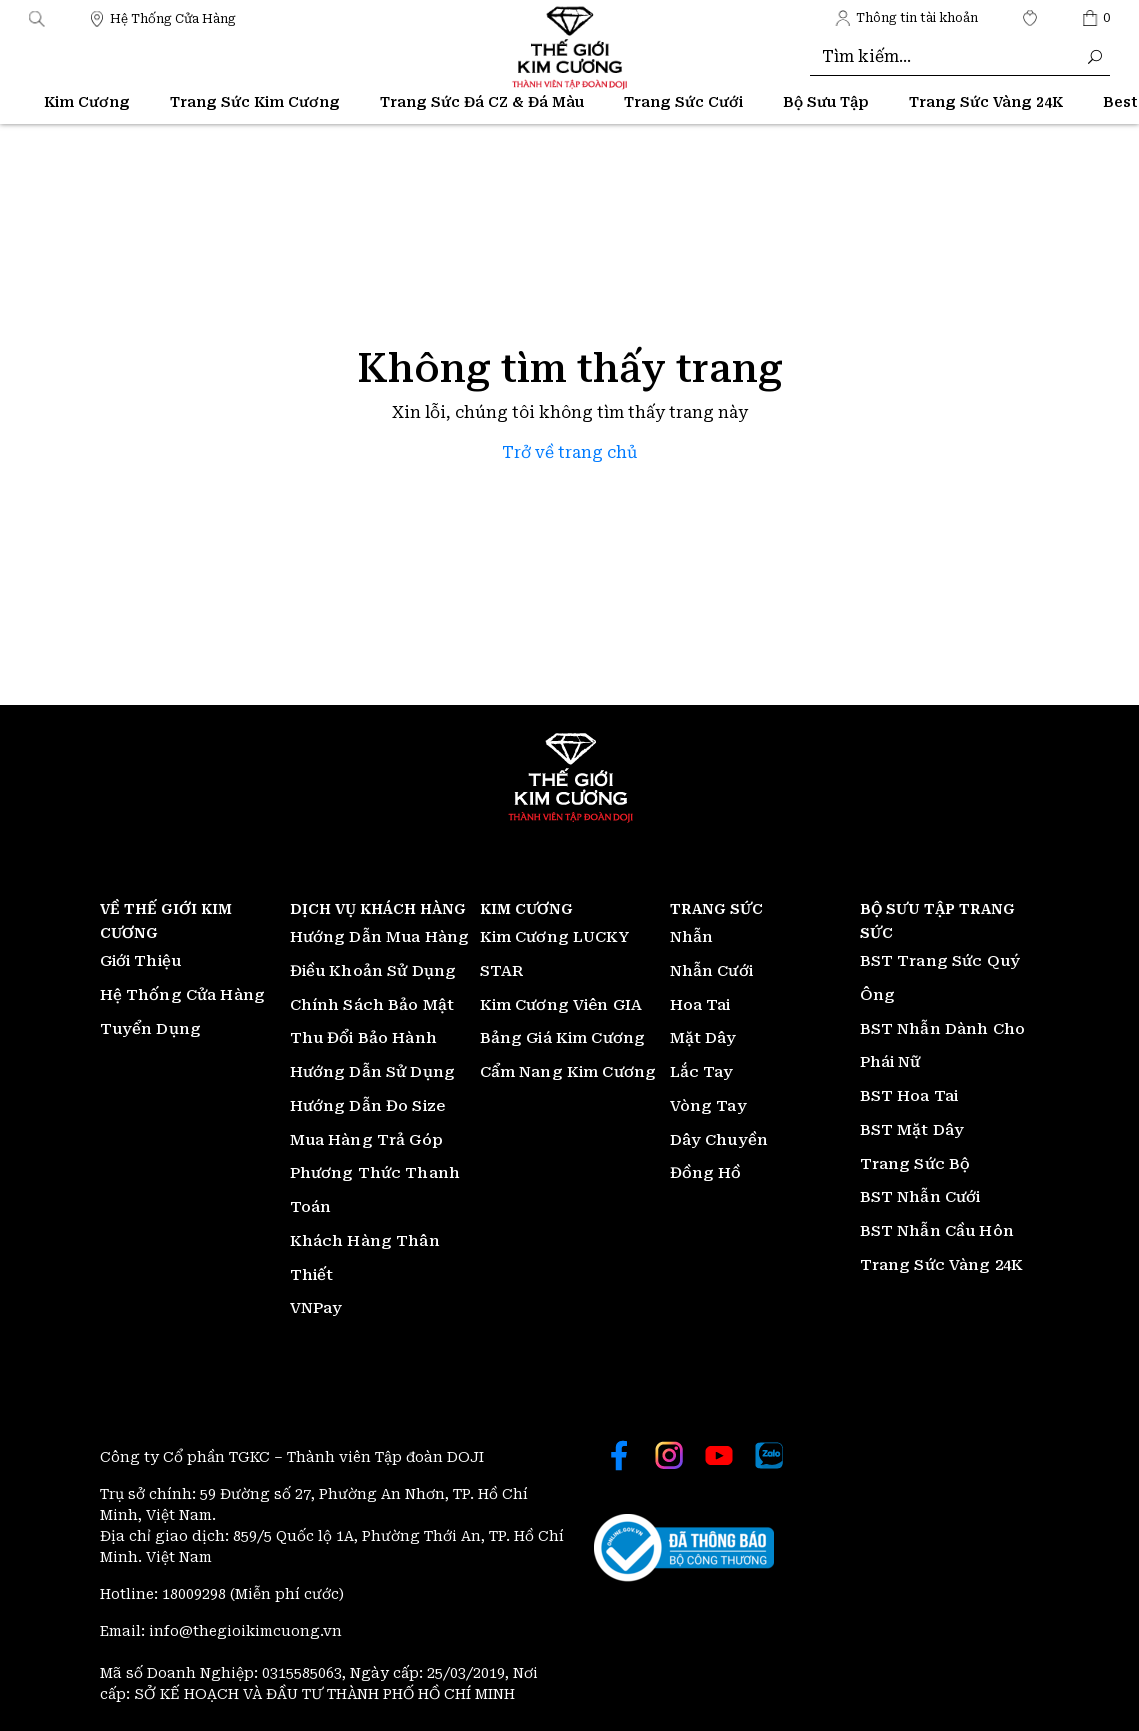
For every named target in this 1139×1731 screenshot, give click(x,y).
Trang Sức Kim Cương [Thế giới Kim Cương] (255, 102)
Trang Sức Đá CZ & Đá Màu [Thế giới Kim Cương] (482, 102)
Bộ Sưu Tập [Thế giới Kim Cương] (826, 102)
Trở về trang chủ (569, 452)
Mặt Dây (703, 1038)
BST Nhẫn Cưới (920, 1197)
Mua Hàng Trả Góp (366, 1140)
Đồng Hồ (706, 1173)
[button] (37, 17)
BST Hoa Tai (909, 1096)
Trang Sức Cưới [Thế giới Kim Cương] (683, 102)
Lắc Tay (702, 1072)
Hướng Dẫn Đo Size (368, 1106)
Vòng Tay (708, 1106)
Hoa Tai (700, 1005)
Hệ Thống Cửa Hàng (183, 995)
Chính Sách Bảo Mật (372, 1005)
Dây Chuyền (719, 1140)
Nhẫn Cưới (711, 971)
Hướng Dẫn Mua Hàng (380, 937)
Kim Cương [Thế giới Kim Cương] (87, 102)
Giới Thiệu (141, 961)
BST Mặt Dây (912, 1130)
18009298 (196, 1594)
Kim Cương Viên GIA (561, 1005)
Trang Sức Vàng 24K (942, 1265)
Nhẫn (692, 937)
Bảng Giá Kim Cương (563, 1038)
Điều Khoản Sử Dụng (373, 971)
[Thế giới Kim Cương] (162, 17)
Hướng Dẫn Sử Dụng (373, 1072)
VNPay (316, 1308)
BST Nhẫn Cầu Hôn (937, 1231)
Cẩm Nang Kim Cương (568, 1072)
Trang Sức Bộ (915, 1164)
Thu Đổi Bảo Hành (363, 1038)
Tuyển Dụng (151, 1029)
